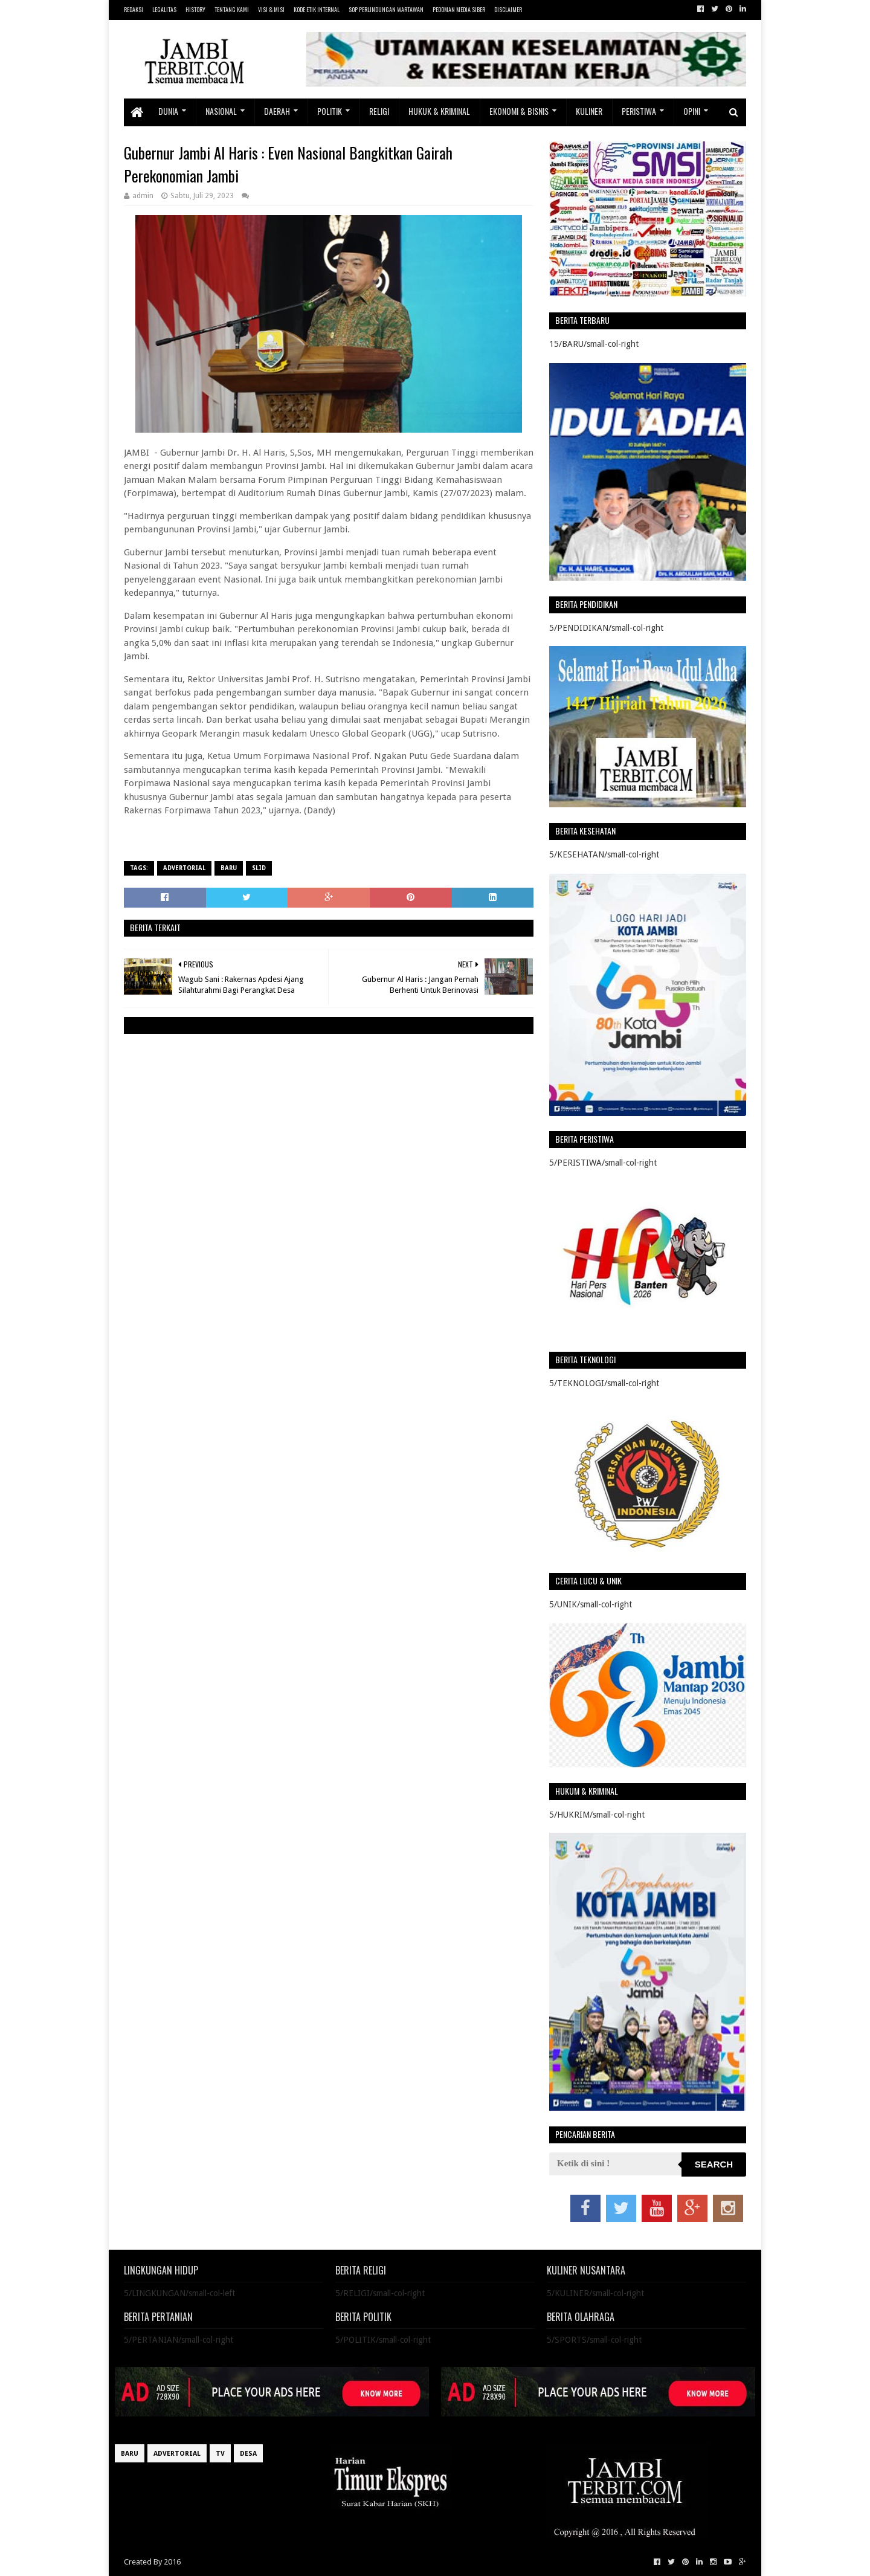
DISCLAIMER (508, 9)
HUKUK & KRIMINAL (439, 111)
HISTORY (195, 9)
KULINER (589, 111)
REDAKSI (133, 9)
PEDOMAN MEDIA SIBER (459, 9)
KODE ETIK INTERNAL (317, 9)
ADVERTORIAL (184, 868)
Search (714, 2164)
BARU (229, 868)
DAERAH (277, 111)
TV (220, 2454)
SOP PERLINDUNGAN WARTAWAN (386, 9)
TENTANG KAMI (231, 9)
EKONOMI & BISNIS (519, 111)
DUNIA (168, 111)
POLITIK (329, 111)
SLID (259, 868)
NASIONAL (221, 111)
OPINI (691, 111)
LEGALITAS (164, 9)
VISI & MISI (271, 9)
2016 (172, 2561)
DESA (248, 2454)
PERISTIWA (639, 111)
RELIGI (379, 111)
